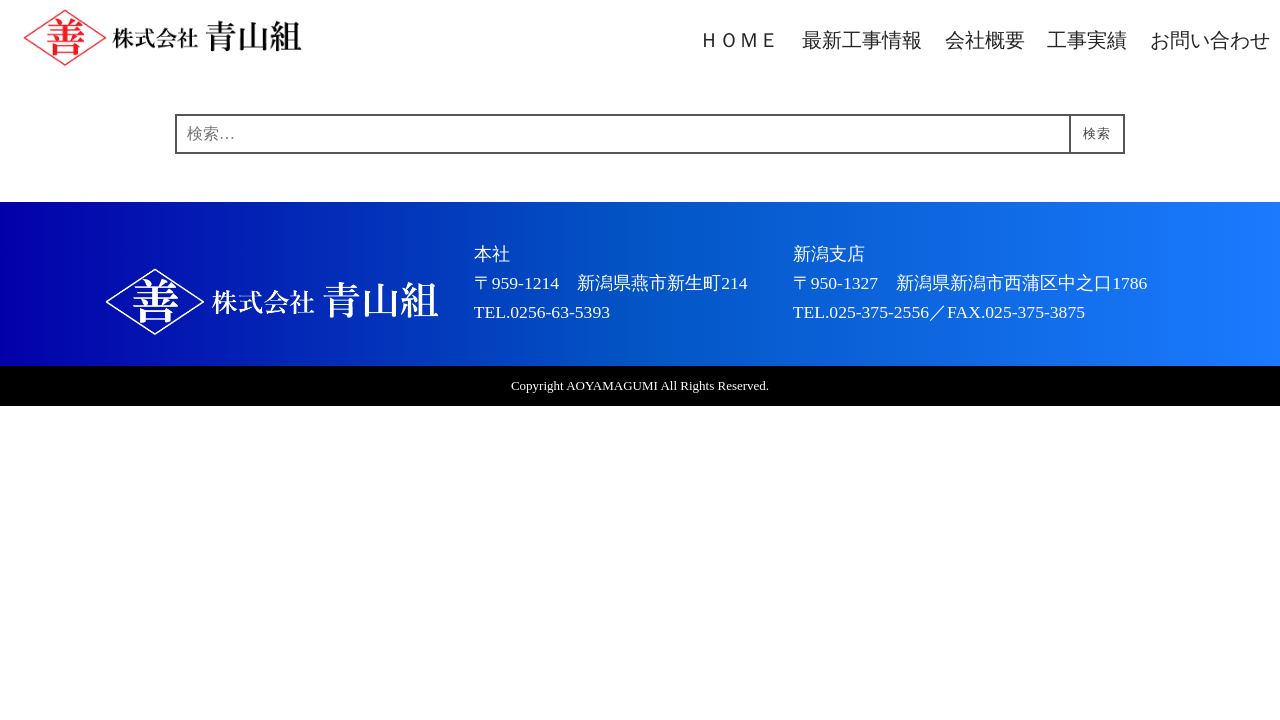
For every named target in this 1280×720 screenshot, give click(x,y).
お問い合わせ (1210, 40)
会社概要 (985, 40)
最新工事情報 (862, 40)
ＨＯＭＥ (739, 40)
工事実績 (1087, 40)
